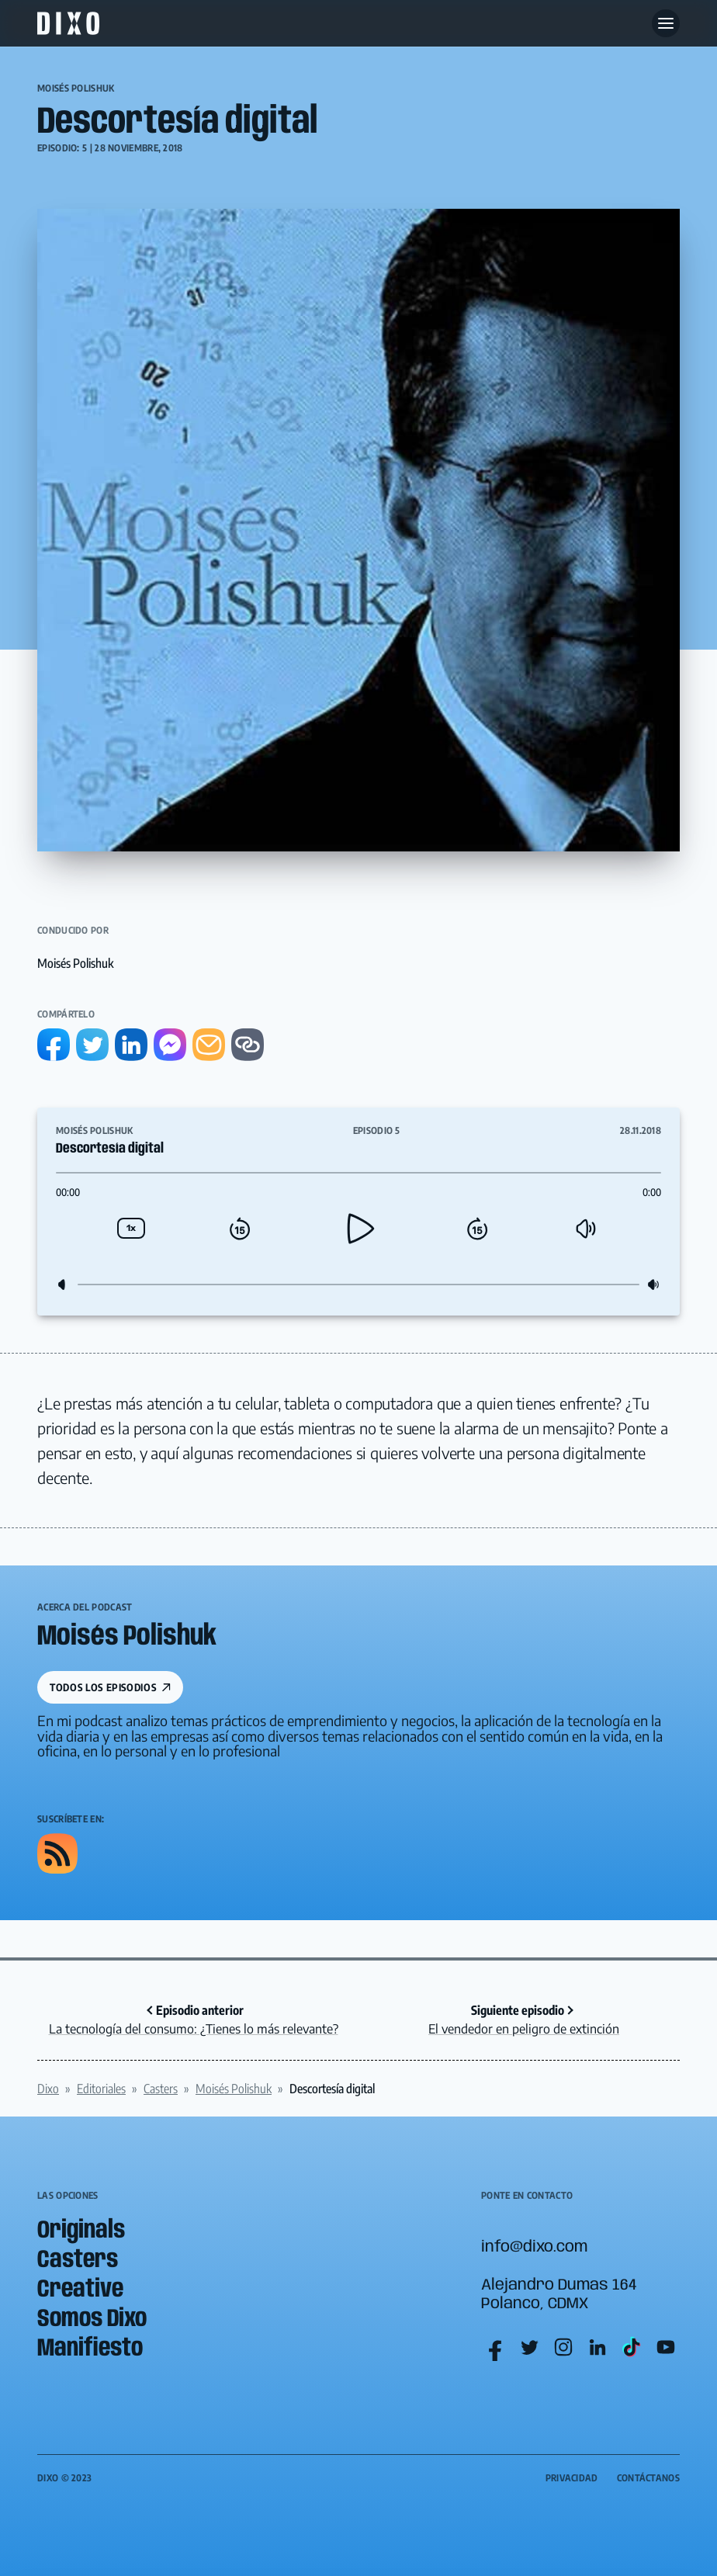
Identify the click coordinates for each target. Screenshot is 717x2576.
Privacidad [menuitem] (572, 2478)
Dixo (48, 2088)
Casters (161, 2088)
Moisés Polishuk (76, 88)
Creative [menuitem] (80, 2290)
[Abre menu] (666, 23)
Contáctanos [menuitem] (648, 2478)
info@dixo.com (534, 2247)
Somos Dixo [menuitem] (92, 2319)
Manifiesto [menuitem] (90, 2349)
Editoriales (101, 2088)
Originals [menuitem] (81, 2231)
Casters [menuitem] (77, 2260)
